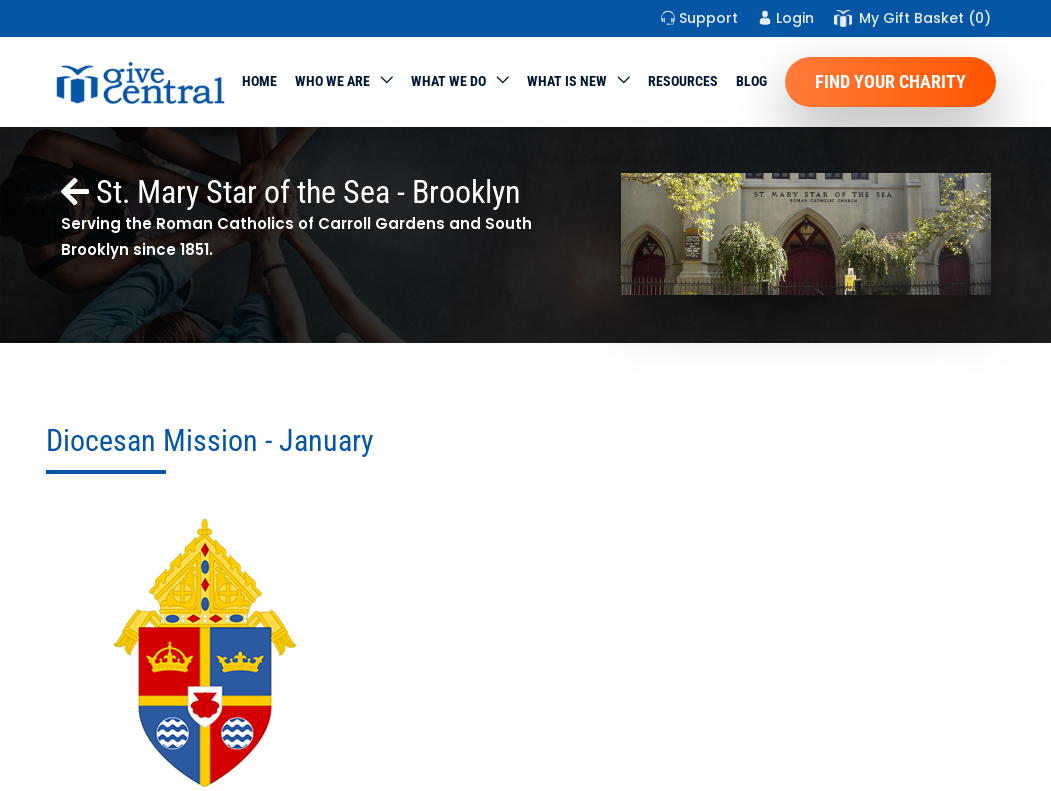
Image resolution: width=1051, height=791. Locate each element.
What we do (448, 81)
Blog (751, 81)
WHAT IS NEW (567, 81)
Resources (683, 81)
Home (259, 81)
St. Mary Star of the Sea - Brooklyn (291, 192)
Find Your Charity (890, 81)
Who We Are (332, 81)
